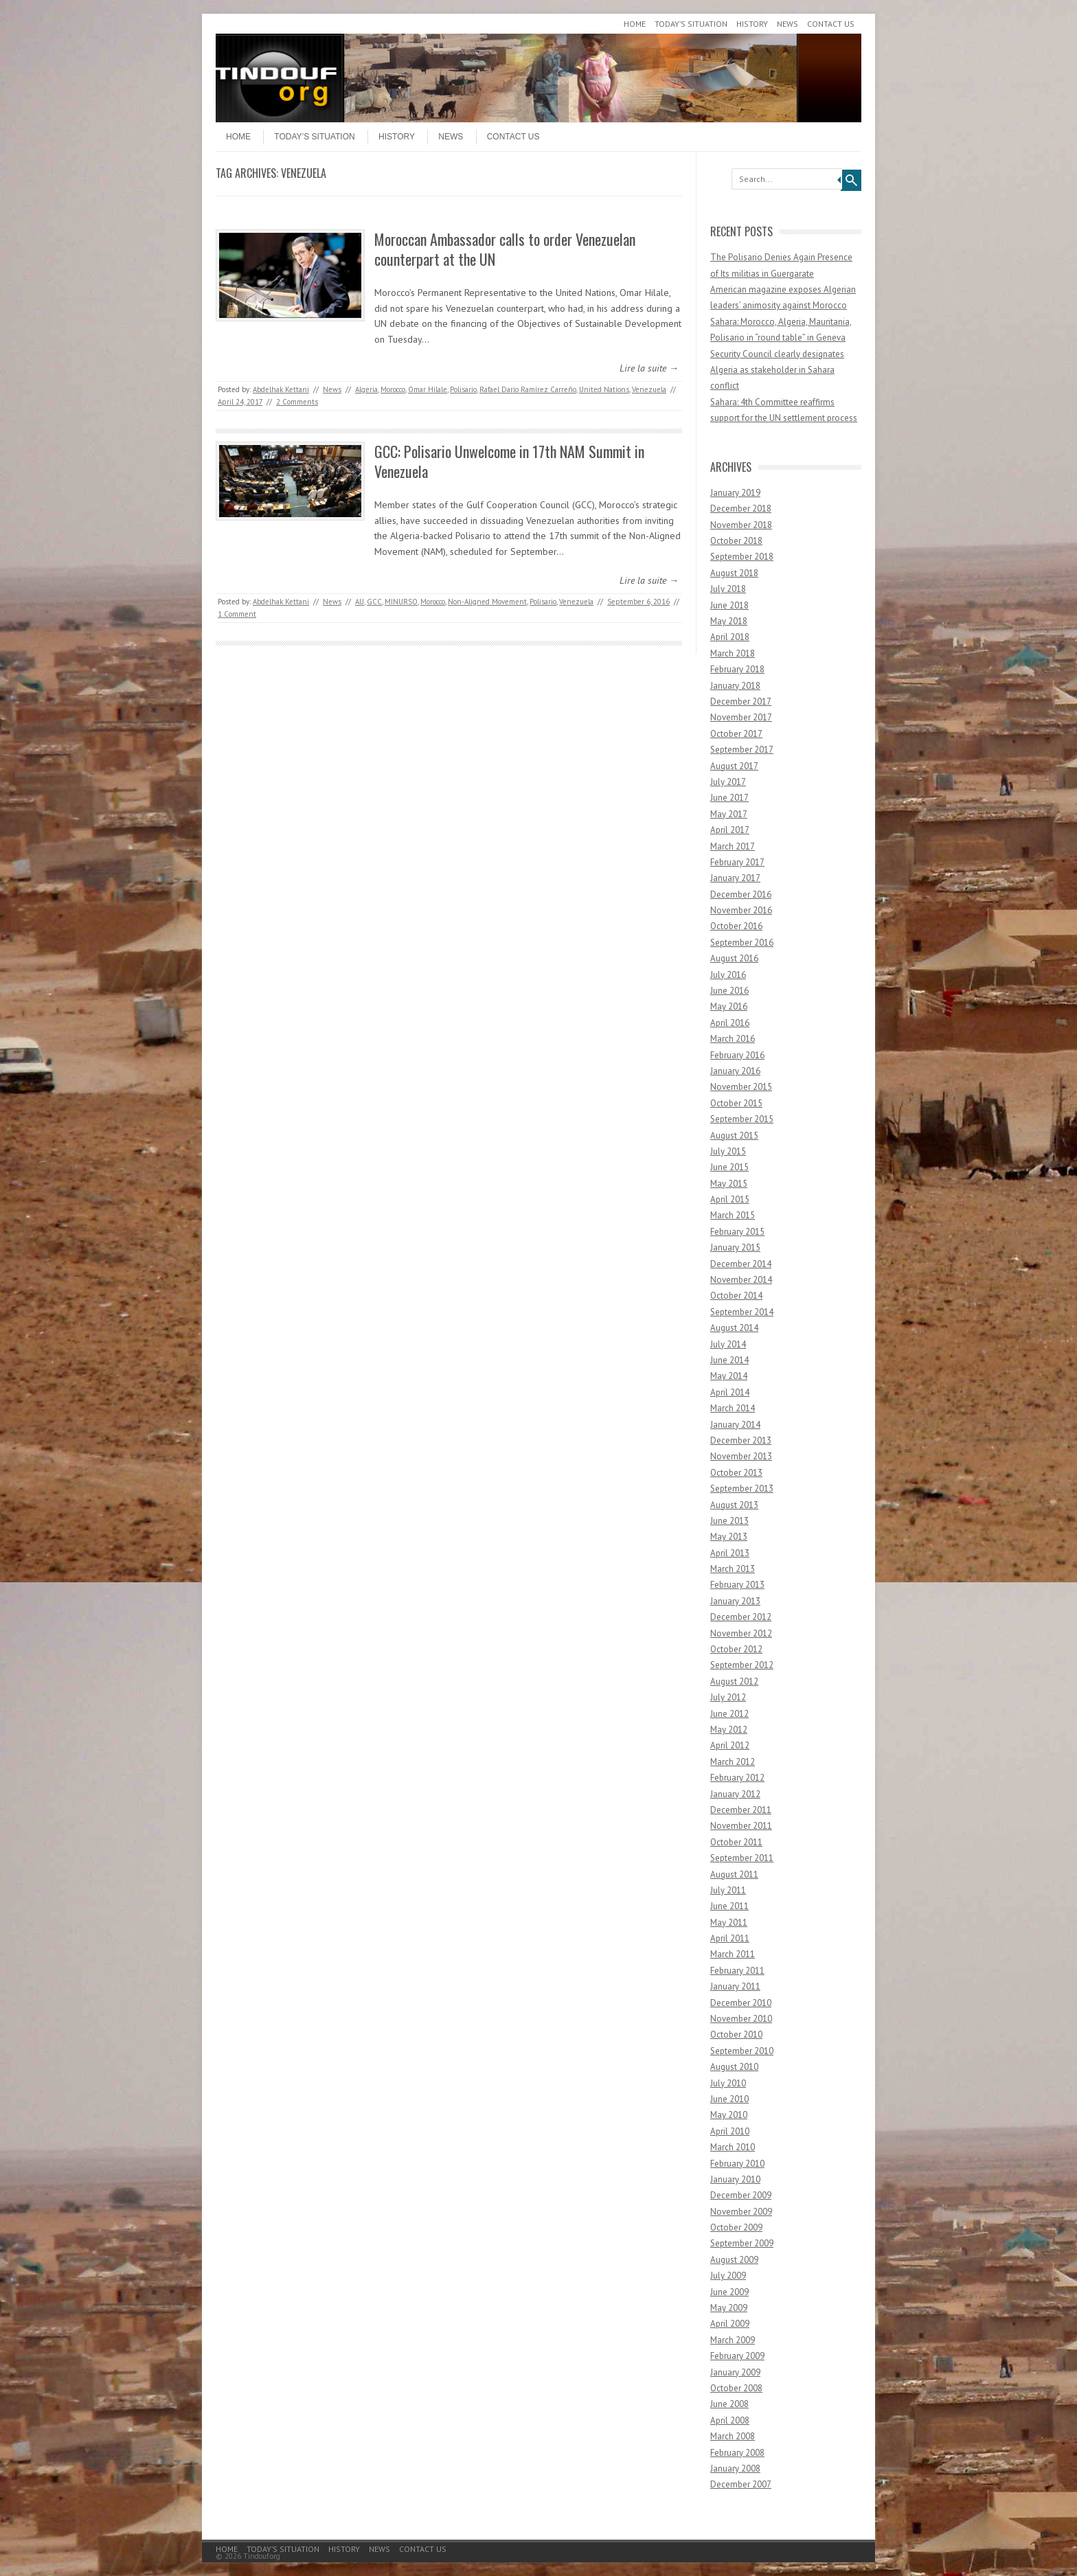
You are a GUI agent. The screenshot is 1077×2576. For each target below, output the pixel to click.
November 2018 (741, 525)
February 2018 (737, 669)
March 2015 (732, 1215)
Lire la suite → (649, 368)
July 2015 (728, 1151)
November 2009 (741, 2212)
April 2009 (729, 2323)
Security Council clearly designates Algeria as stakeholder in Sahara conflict (777, 370)
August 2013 (734, 1505)
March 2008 (732, 2436)
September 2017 (741, 749)
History (752, 24)
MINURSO (401, 601)
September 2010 (741, 2051)
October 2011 (736, 1842)
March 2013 (732, 1569)
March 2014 (732, 1408)
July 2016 (728, 975)
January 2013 (735, 1601)
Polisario (463, 389)
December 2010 (740, 2003)
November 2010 (741, 2019)
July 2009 (728, 2275)
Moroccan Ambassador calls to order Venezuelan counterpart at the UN (504, 249)
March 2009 (732, 2340)
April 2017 (729, 830)
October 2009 (736, 2227)
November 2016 (741, 910)
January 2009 (735, 2372)
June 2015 (729, 1167)
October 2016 (736, 926)
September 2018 (741, 556)
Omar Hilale (427, 389)
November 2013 (741, 1456)
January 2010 (735, 2179)
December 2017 (740, 701)
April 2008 (729, 2420)
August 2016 (734, 958)
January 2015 (735, 1247)
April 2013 (729, 1553)
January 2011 (735, 1986)
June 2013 (729, 1521)
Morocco (393, 389)
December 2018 (740, 508)
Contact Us (830, 24)
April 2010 (729, 2131)
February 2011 (737, 1970)
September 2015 (741, 1119)
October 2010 (736, 2034)
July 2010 (728, 2083)
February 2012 (737, 1777)
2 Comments (297, 402)
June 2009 (729, 2292)
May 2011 (728, 1922)
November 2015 (741, 1087)
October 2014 (736, 1295)
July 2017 (728, 782)
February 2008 (737, 2453)
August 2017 (734, 766)
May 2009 (728, 2308)
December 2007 (740, 2484)
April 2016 (729, 1023)
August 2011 (734, 1874)
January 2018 (735, 686)
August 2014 (734, 1328)
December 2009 (740, 2195)
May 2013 (728, 1536)
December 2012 (740, 1617)
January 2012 (735, 1794)
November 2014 (741, 1280)
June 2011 (729, 1906)
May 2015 (728, 1183)
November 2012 (741, 1633)
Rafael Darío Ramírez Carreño (527, 389)
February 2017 (737, 862)
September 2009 (741, 2243)
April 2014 (729, 1392)
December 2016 (740, 894)
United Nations (604, 389)
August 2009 (734, 2260)
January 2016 (735, 1071)
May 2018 (728, 621)
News (787, 24)
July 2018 (728, 589)
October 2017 (736, 734)
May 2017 (728, 814)
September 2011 (741, 1858)
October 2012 (736, 1649)
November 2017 (741, 717)
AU (359, 601)
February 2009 (737, 2356)
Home (635, 24)
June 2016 (729, 990)
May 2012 (728, 1729)
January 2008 (735, 2468)
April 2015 (729, 1199)
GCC (374, 601)
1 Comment (237, 614)
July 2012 (728, 1697)
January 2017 (735, 878)
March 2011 (732, 1954)
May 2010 (728, 2115)
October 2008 (736, 2388)
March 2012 (732, 1762)
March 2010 (732, 2147)
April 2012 (729, 1745)
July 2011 (728, 1890)
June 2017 (729, 797)
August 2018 (734, 573)
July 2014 (728, 1344)
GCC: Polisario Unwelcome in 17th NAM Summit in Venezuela (509, 461)
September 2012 (741, 1665)
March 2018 (732, 653)
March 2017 (732, 846)
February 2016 (737, 1055)
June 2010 (729, 2099)
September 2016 (741, 942)
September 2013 (741, 1488)
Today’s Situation (691, 24)
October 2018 (736, 541)
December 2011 (740, 1810)
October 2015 (736, 1103)
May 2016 (728, 1006)
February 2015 (737, 1232)
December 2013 (740, 1440)
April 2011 (729, 1938)
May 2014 (728, 1376)
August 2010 (734, 2067)
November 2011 (741, 1826)
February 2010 (737, 2163)
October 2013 (736, 1473)
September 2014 (741, 1312)
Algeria (366, 389)
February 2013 (737, 1585)
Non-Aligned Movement (487, 601)
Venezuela (649, 389)
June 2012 (729, 1714)
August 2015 (734, 1135)
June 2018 (729, 605)
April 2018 (729, 637)
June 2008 (729, 2404)
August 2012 (734, 1681)
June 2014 (729, 1360)
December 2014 (740, 1264)
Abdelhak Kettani (281, 389)
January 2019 (735, 493)
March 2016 (732, 1039)
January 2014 (735, 1425)
